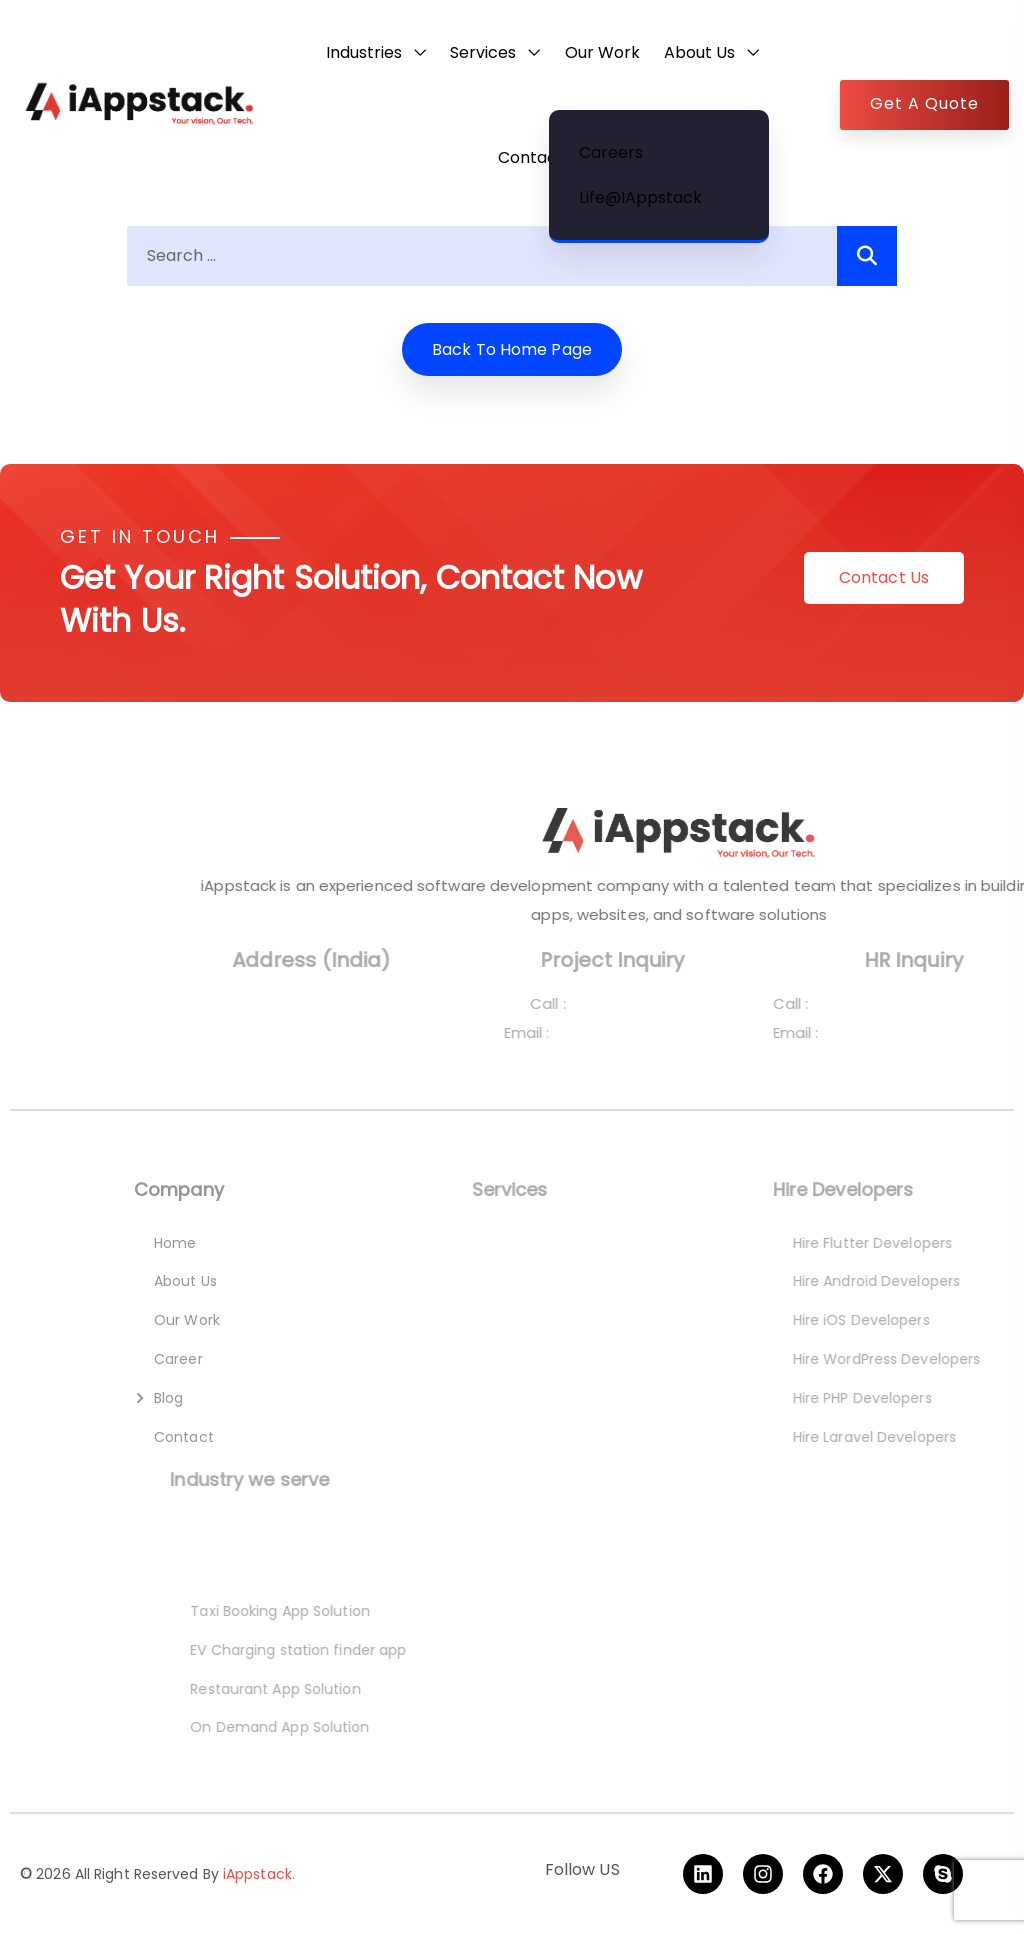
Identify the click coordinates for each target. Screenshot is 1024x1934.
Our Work (602, 52)
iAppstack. (259, 1874)
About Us (699, 52)
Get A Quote (924, 103)
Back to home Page (512, 349)
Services (483, 52)
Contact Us (542, 157)
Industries (364, 52)
